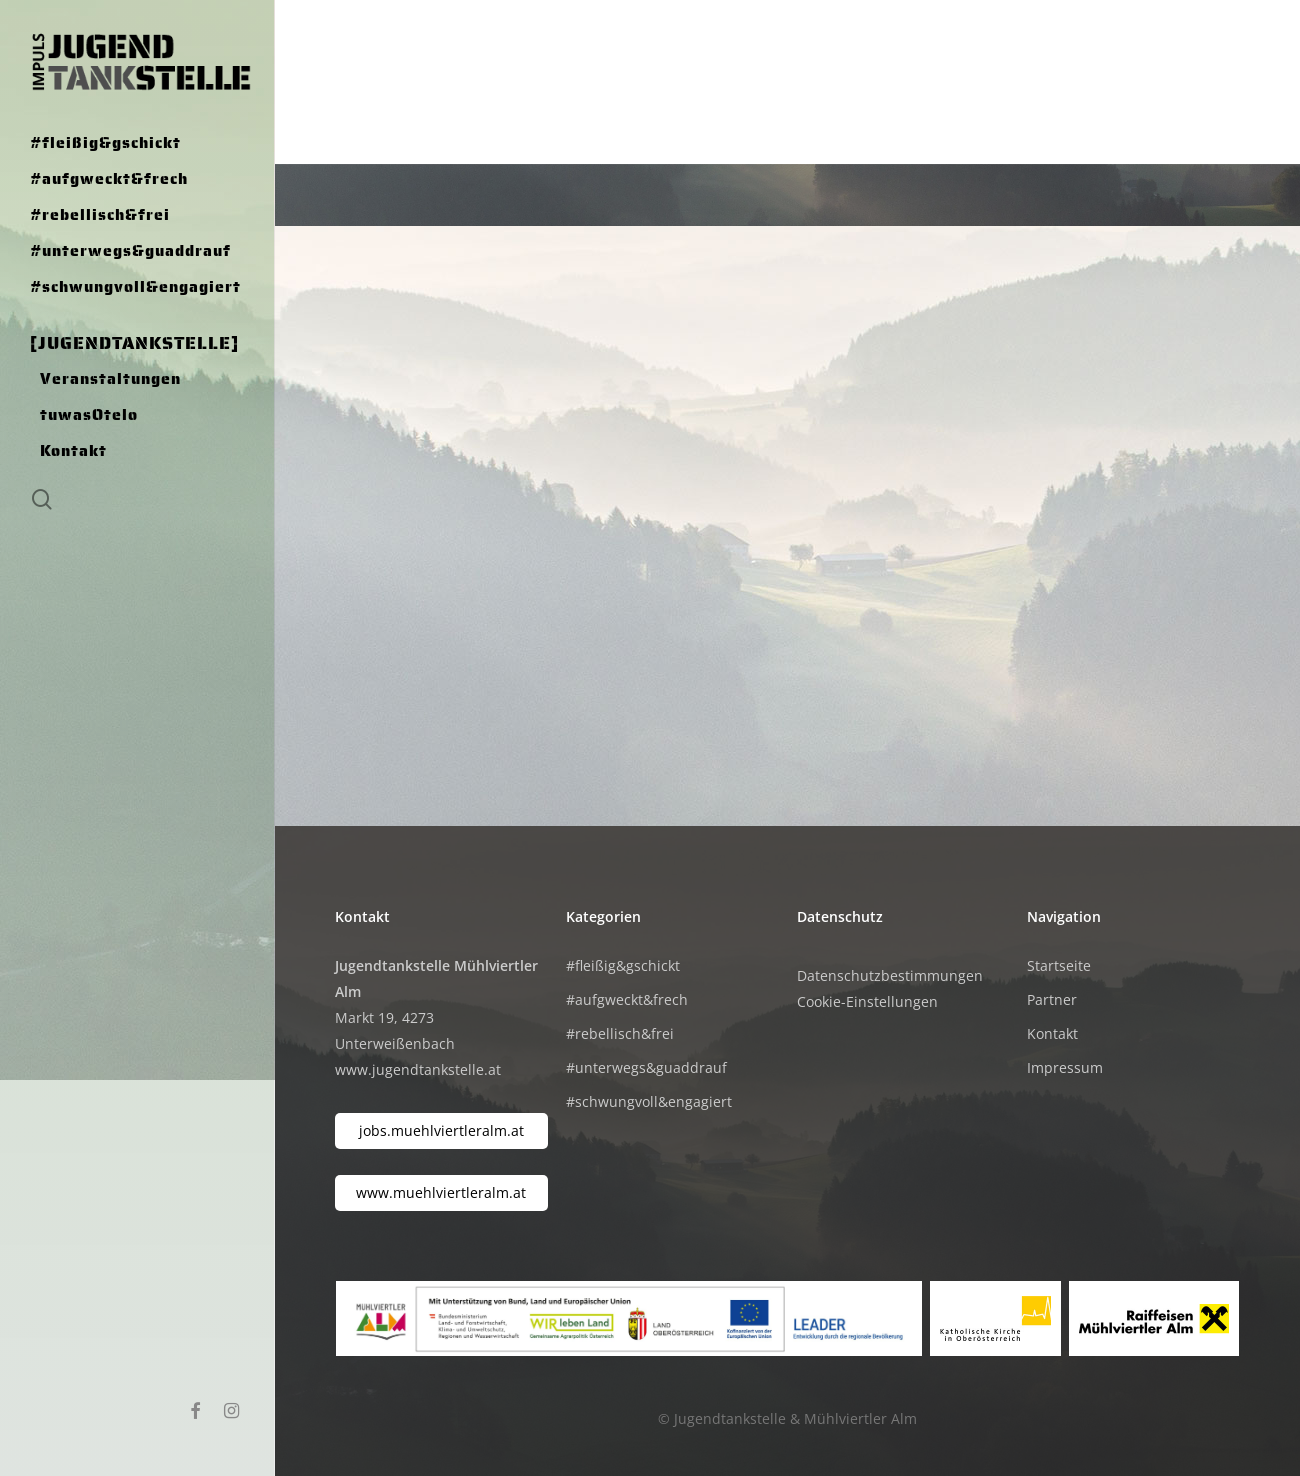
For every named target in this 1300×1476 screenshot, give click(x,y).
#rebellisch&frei (620, 1033)
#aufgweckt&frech (627, 999)
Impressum (1065, 1067)
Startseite (1059, 965)
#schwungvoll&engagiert (649, 1101)
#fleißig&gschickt (623, 965)
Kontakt (1052, 1033)
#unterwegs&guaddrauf (646, 1067)
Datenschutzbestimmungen (890, 975)
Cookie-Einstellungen (867, 1001)
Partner (1052, 999)
